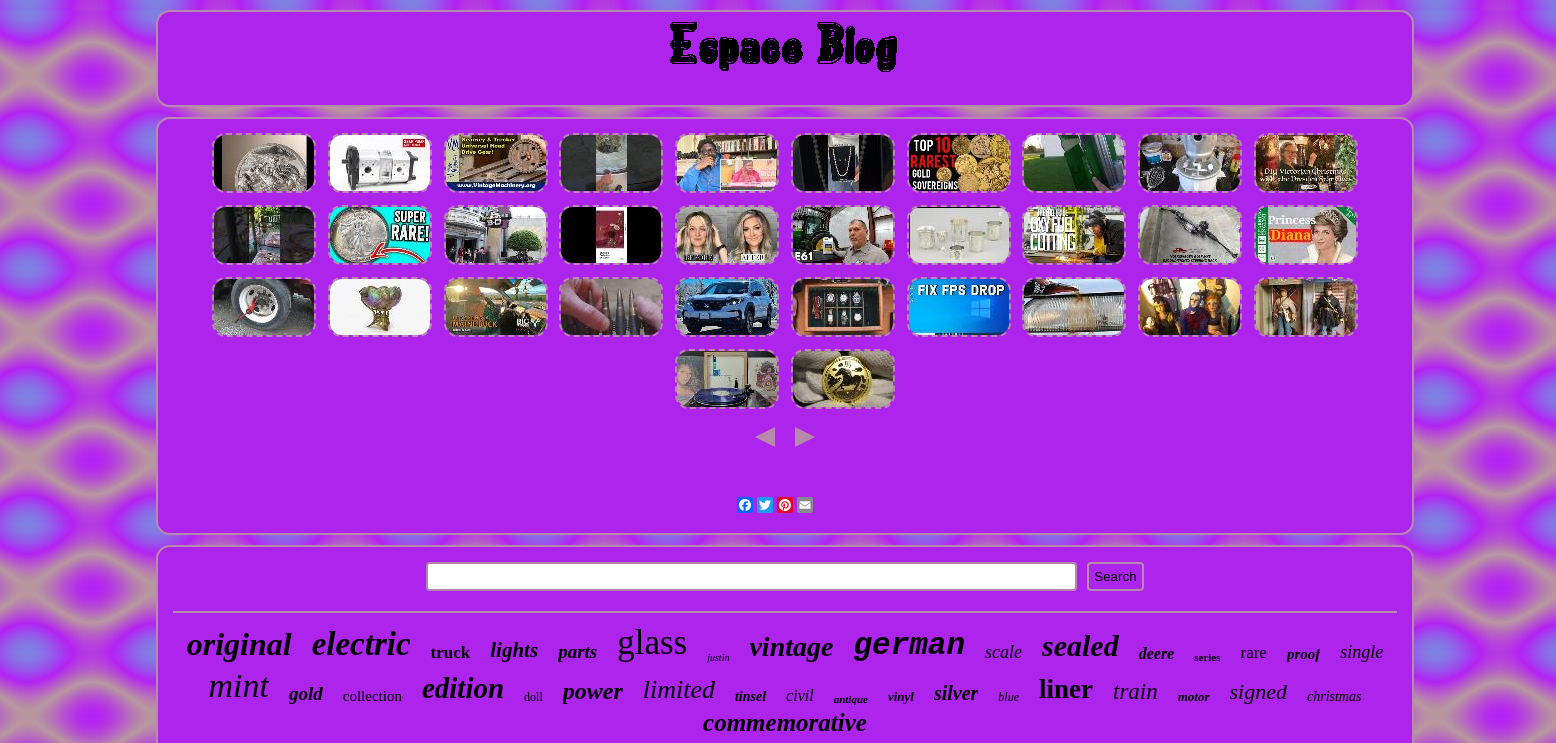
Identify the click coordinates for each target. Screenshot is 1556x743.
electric (361, 644)
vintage (791, 646)
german (909, 645)
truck (451, 652)
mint (239, 685)
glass (652, 642)
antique (851, 699)
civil (800, 695)
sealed (1080, 645)
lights (514, 650)
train (1135, 691)
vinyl (901, 696)
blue (1008, 697)
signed (1258, 691)
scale (1003, 652)
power (593, 691)
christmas (1334, 696)
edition (463, 688)
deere (1157, 653)
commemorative (785, 722)
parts (577, 651)
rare (1253, 652)
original (239, 644)
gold (306, 693)
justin (718, 657)
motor (1194, 696)
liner (1066, 689)
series (1207, 657)
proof (1303, 654)
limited (679, 689)
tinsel (750, 696)
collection (372, 696)
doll (533, 697)
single (1361, 652)
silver (956, 693)
